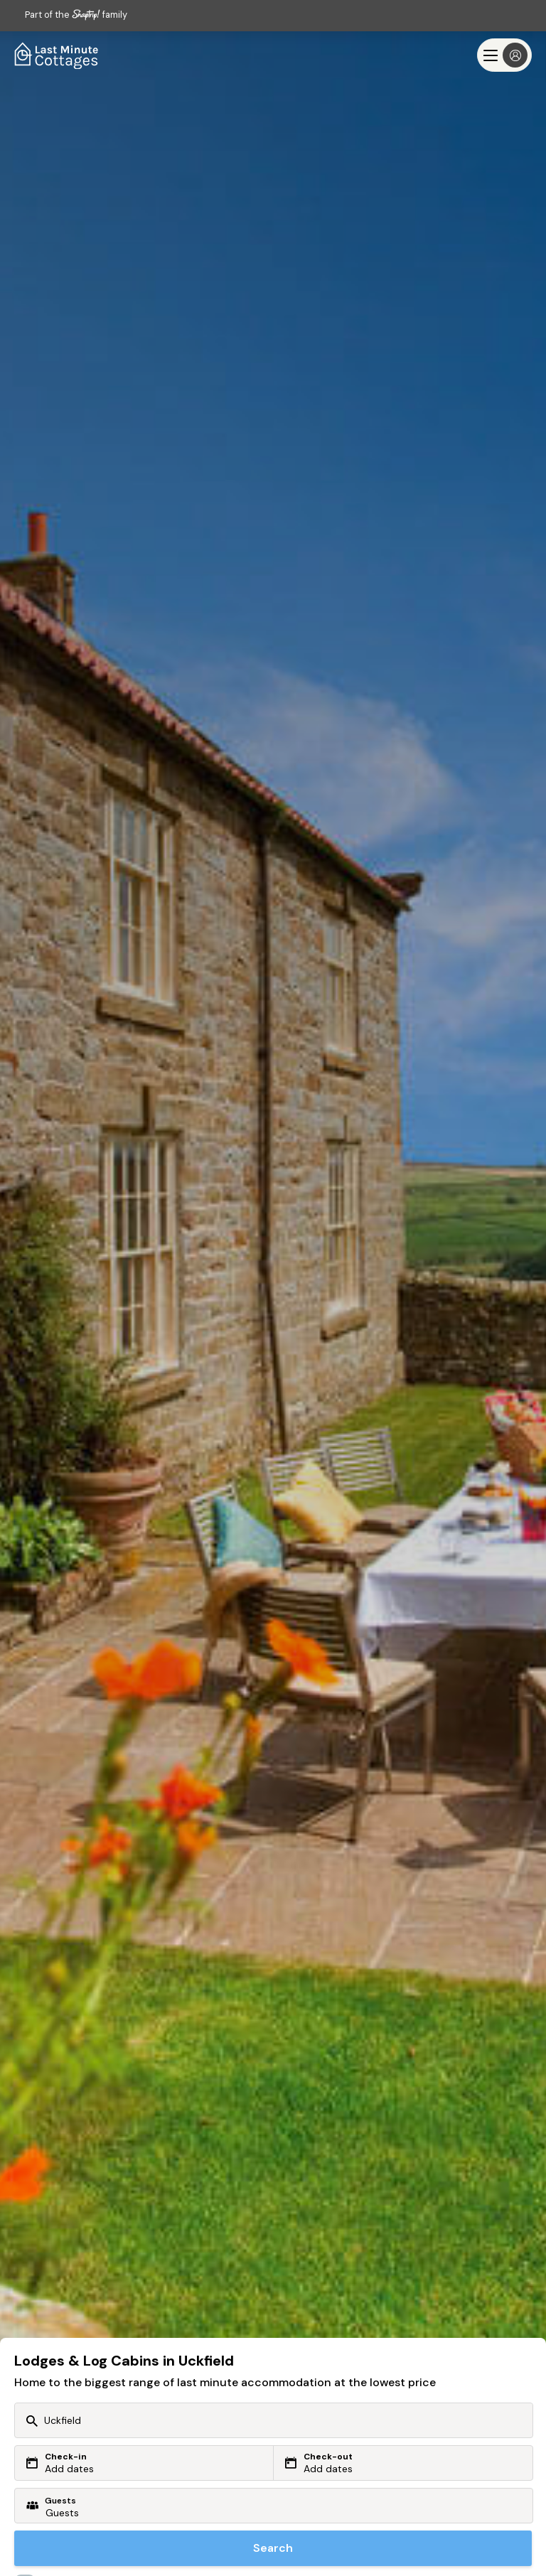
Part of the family (76, 15)
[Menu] (504, 55)
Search (273, 2547)
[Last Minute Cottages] (57, 55)
